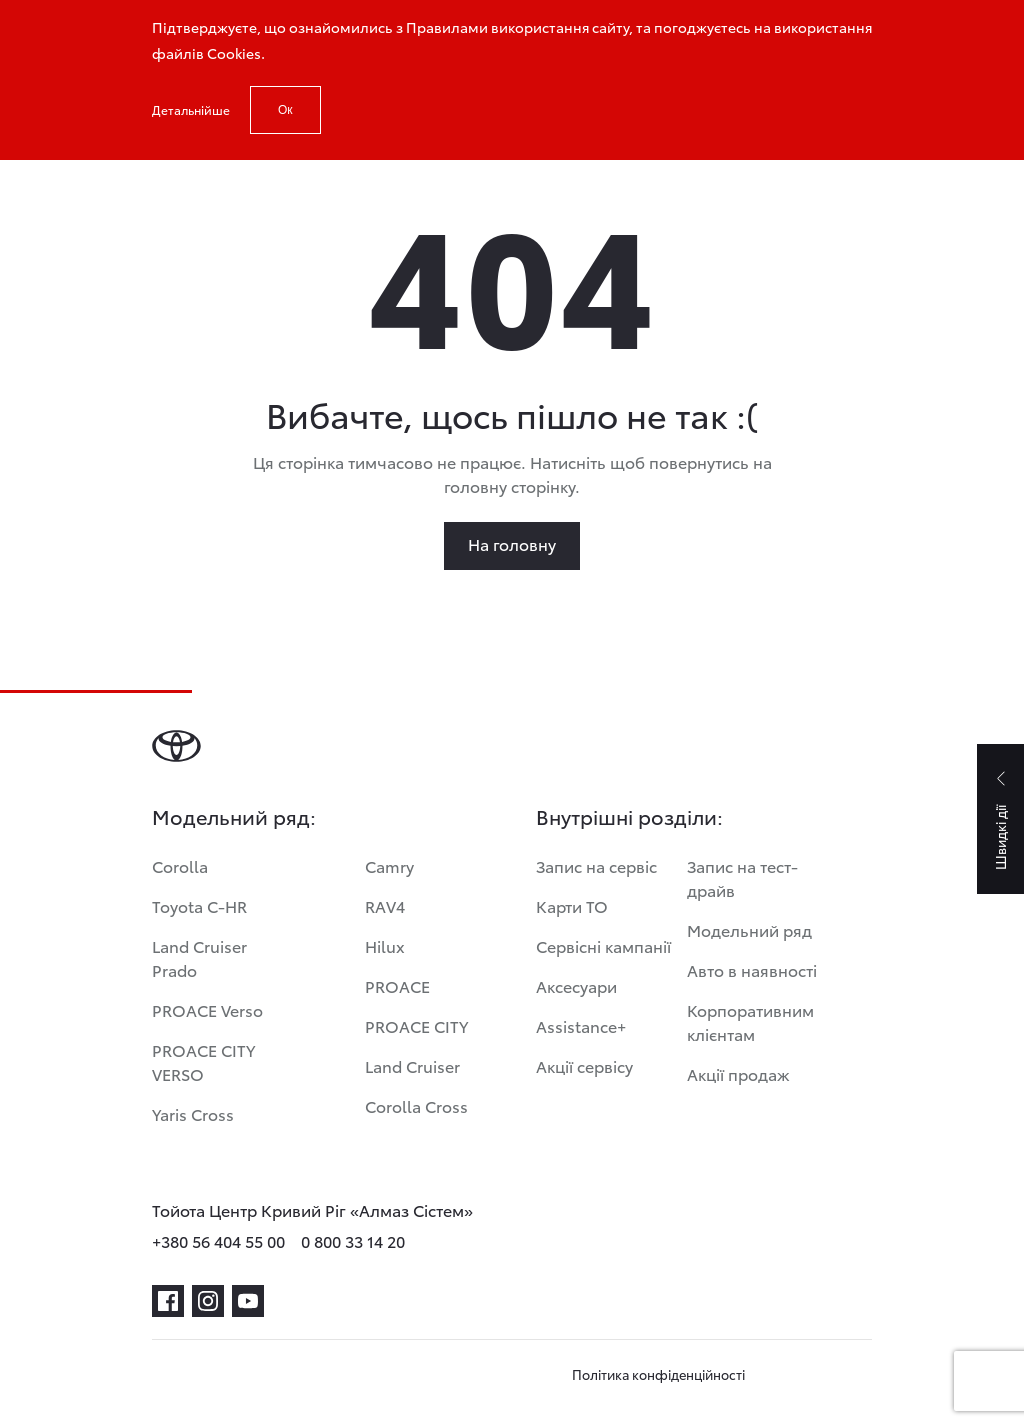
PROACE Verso (207, 1009)
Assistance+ (581, 1025)
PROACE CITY (416, 1025)
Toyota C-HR (199, 905)
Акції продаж (738, 1073)
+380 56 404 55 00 (218, 1240)
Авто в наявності (752, 969)
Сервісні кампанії (603, 945)
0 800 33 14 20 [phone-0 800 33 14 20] (353, 1240)
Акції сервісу (584, 1065)
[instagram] (208, 1301)
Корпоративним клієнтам (750, 1021)
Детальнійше (191, 109)
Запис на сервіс (596, 865)
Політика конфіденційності (658, 1374)
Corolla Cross (416, 1105)
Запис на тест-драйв (742, 877)
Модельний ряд (749, 929)
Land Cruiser (412, 1065)
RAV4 (385, 905)
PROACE (397, 985)
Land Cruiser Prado (199, 957)
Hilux (385, 945)
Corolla (180, 865)
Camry (389, 865)
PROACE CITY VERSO (203, 1061)
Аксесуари (576, 985)
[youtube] (248, 1301)
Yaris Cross (193, 1113)
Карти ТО (572, 905)
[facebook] (168, 1301)
